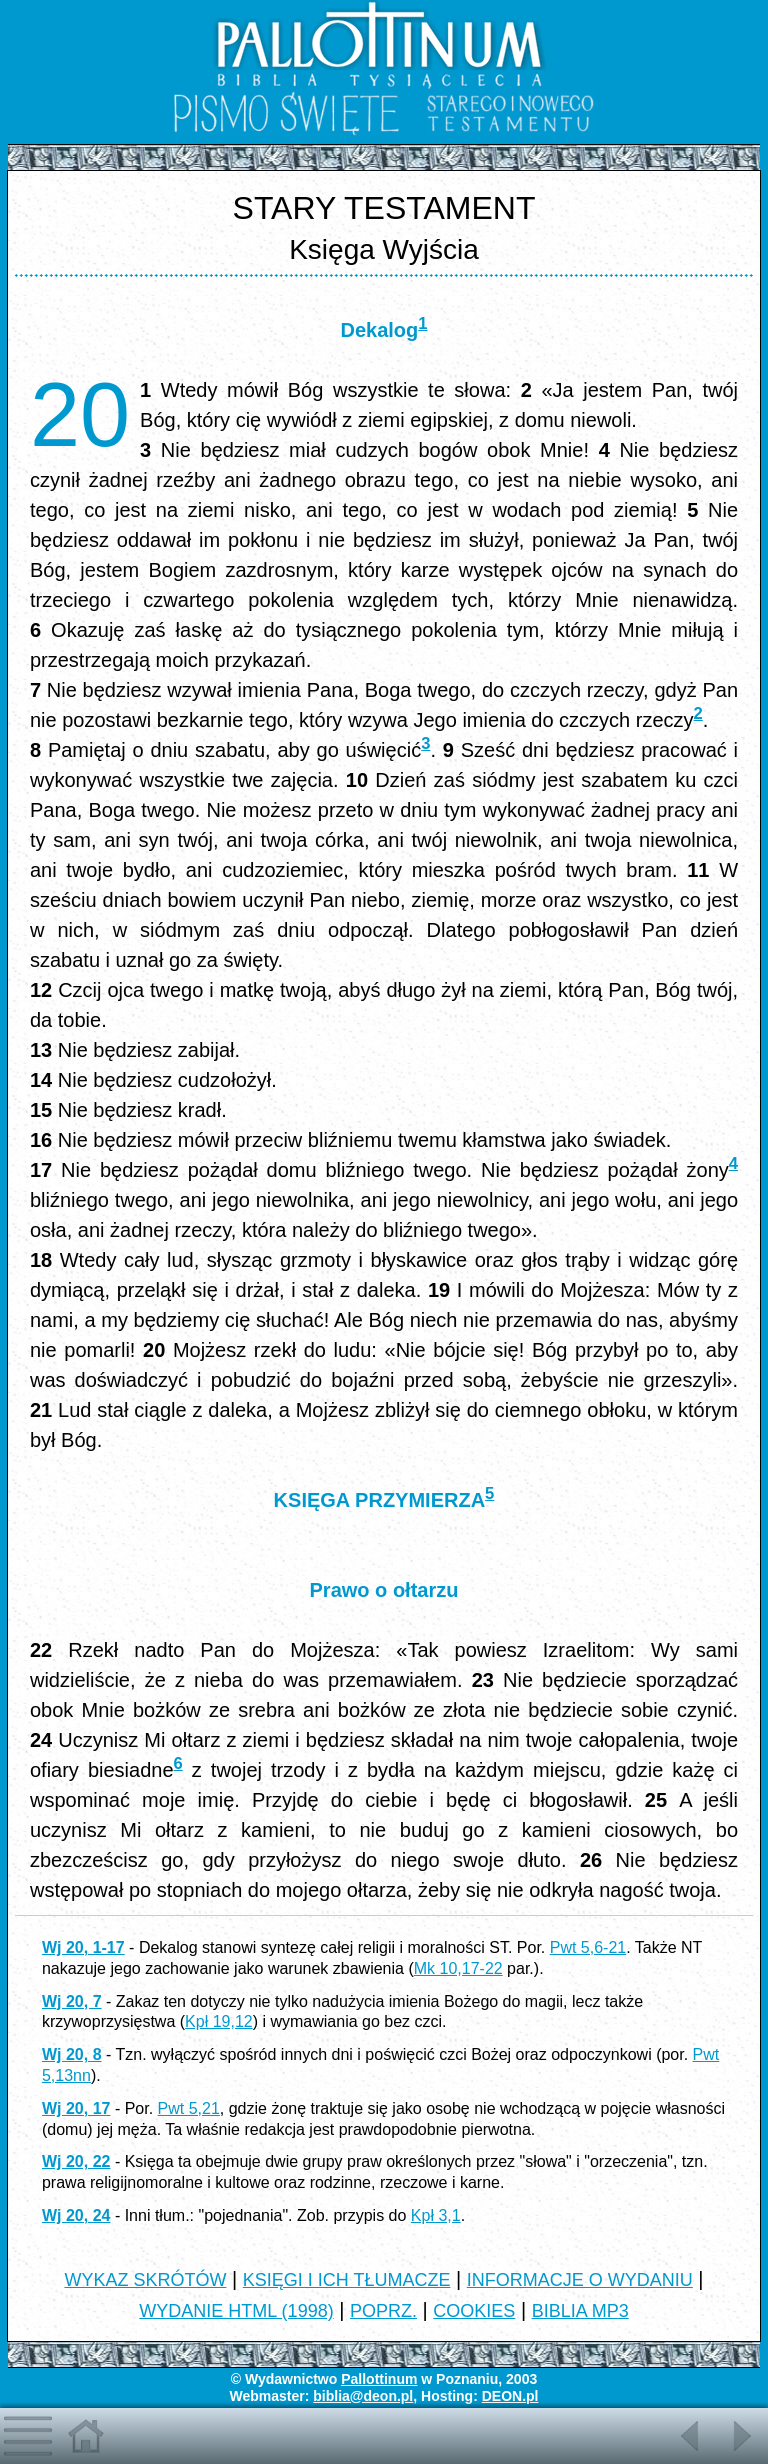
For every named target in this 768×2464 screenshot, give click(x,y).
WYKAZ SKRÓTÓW (145, 2280)
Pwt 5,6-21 (588, 1947)
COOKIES (474, 2311)
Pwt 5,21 (189, 2108)
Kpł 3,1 (436, 2215)
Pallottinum (379, 2379)
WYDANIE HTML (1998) (236, 2311)
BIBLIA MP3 (580, 2311)
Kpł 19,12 (219, 2021)
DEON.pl (510, 2396)
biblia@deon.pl (363, 2396)
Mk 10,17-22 (458, 1968)
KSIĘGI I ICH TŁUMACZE (347, 2280)
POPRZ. (383, 2311)
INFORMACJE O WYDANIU (580, 2280)
